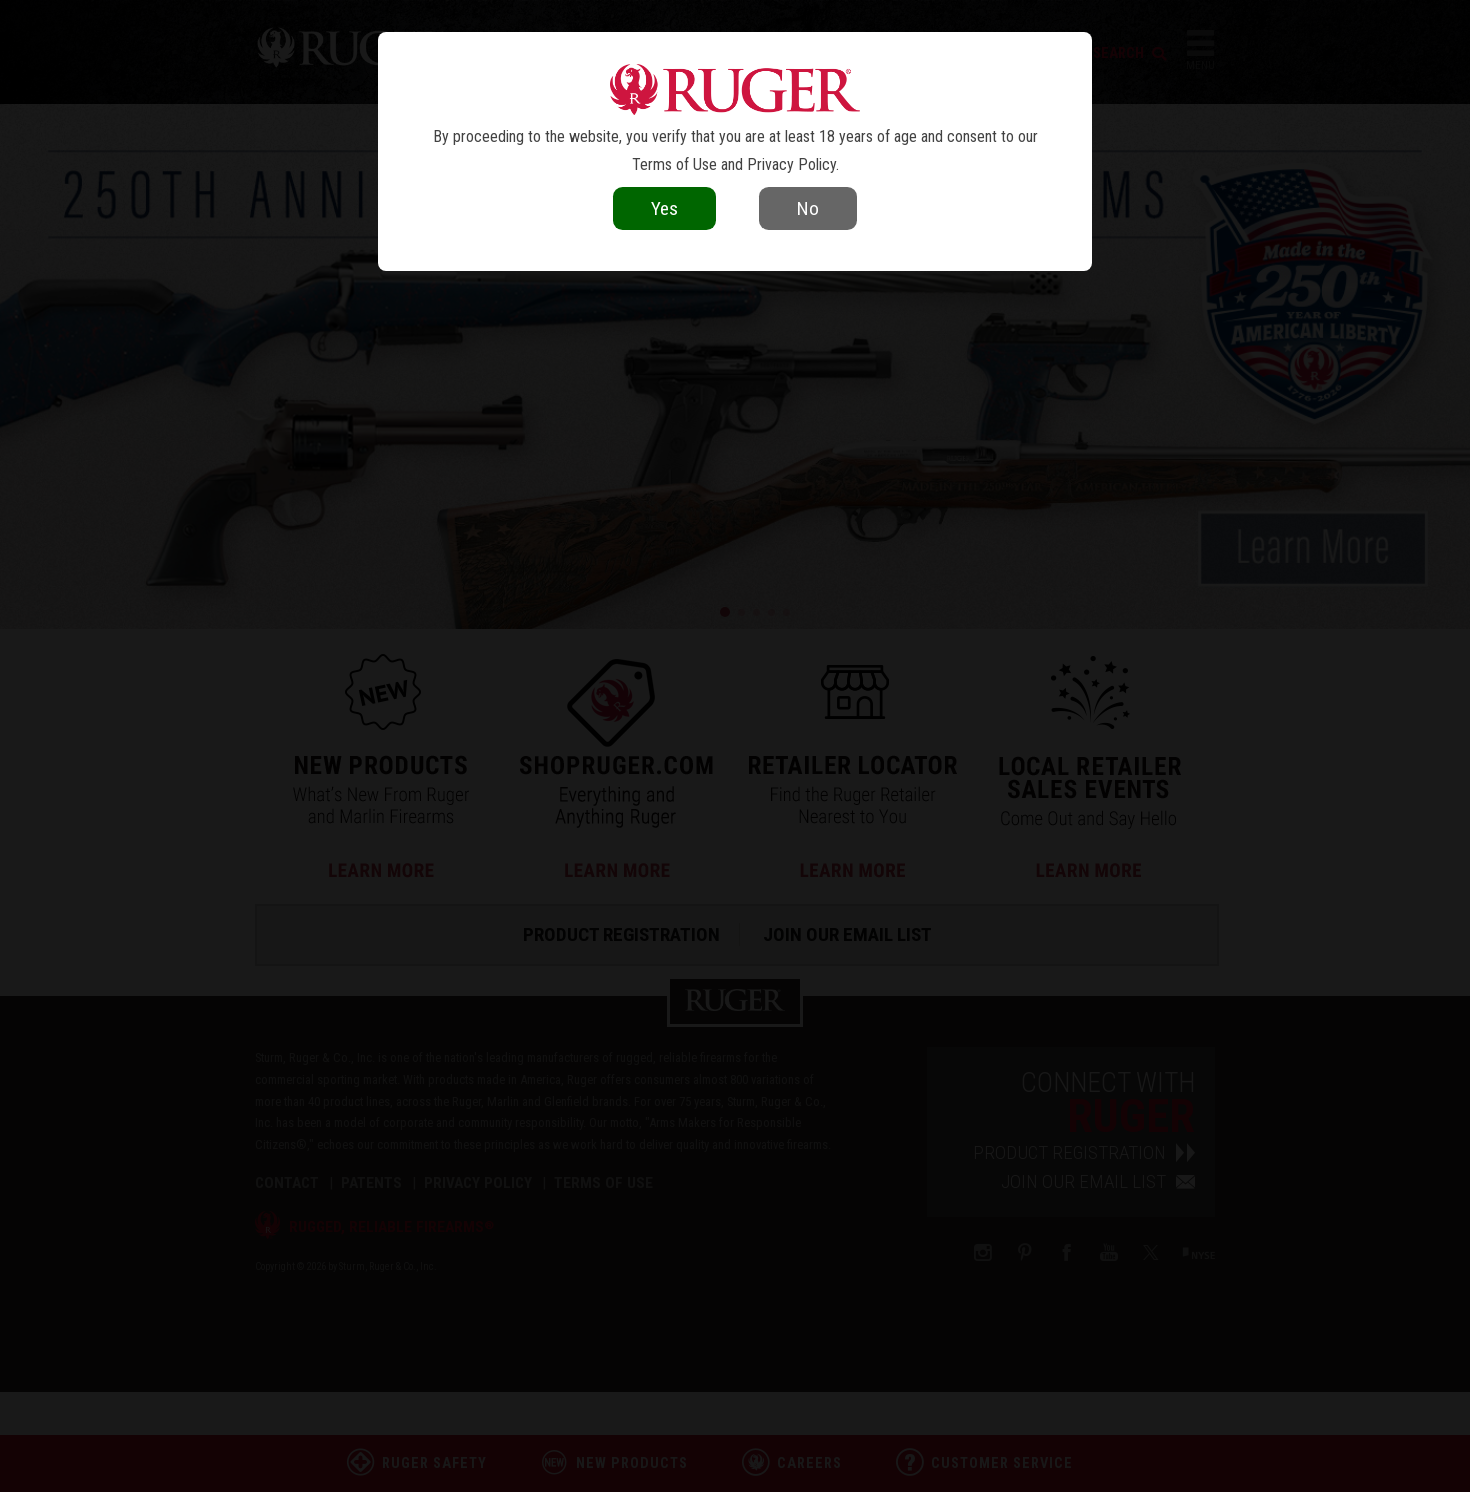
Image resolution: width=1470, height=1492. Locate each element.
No (808, 208)
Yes (664, 208)
